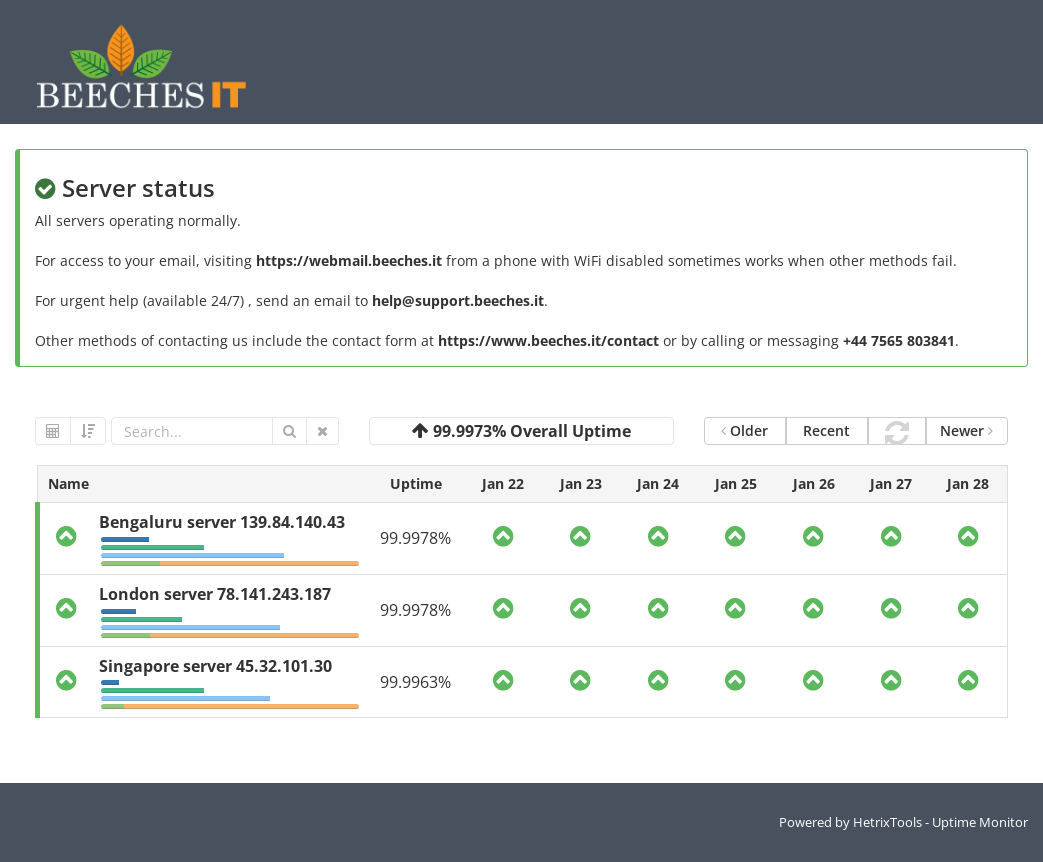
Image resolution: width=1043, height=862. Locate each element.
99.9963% (415, 682)
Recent (826, 430)
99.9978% (415, 538)
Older (744, 430)
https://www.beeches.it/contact (548, 340)
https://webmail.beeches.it (349, 260)
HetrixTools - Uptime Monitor (940, 822)
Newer (966, 430)
